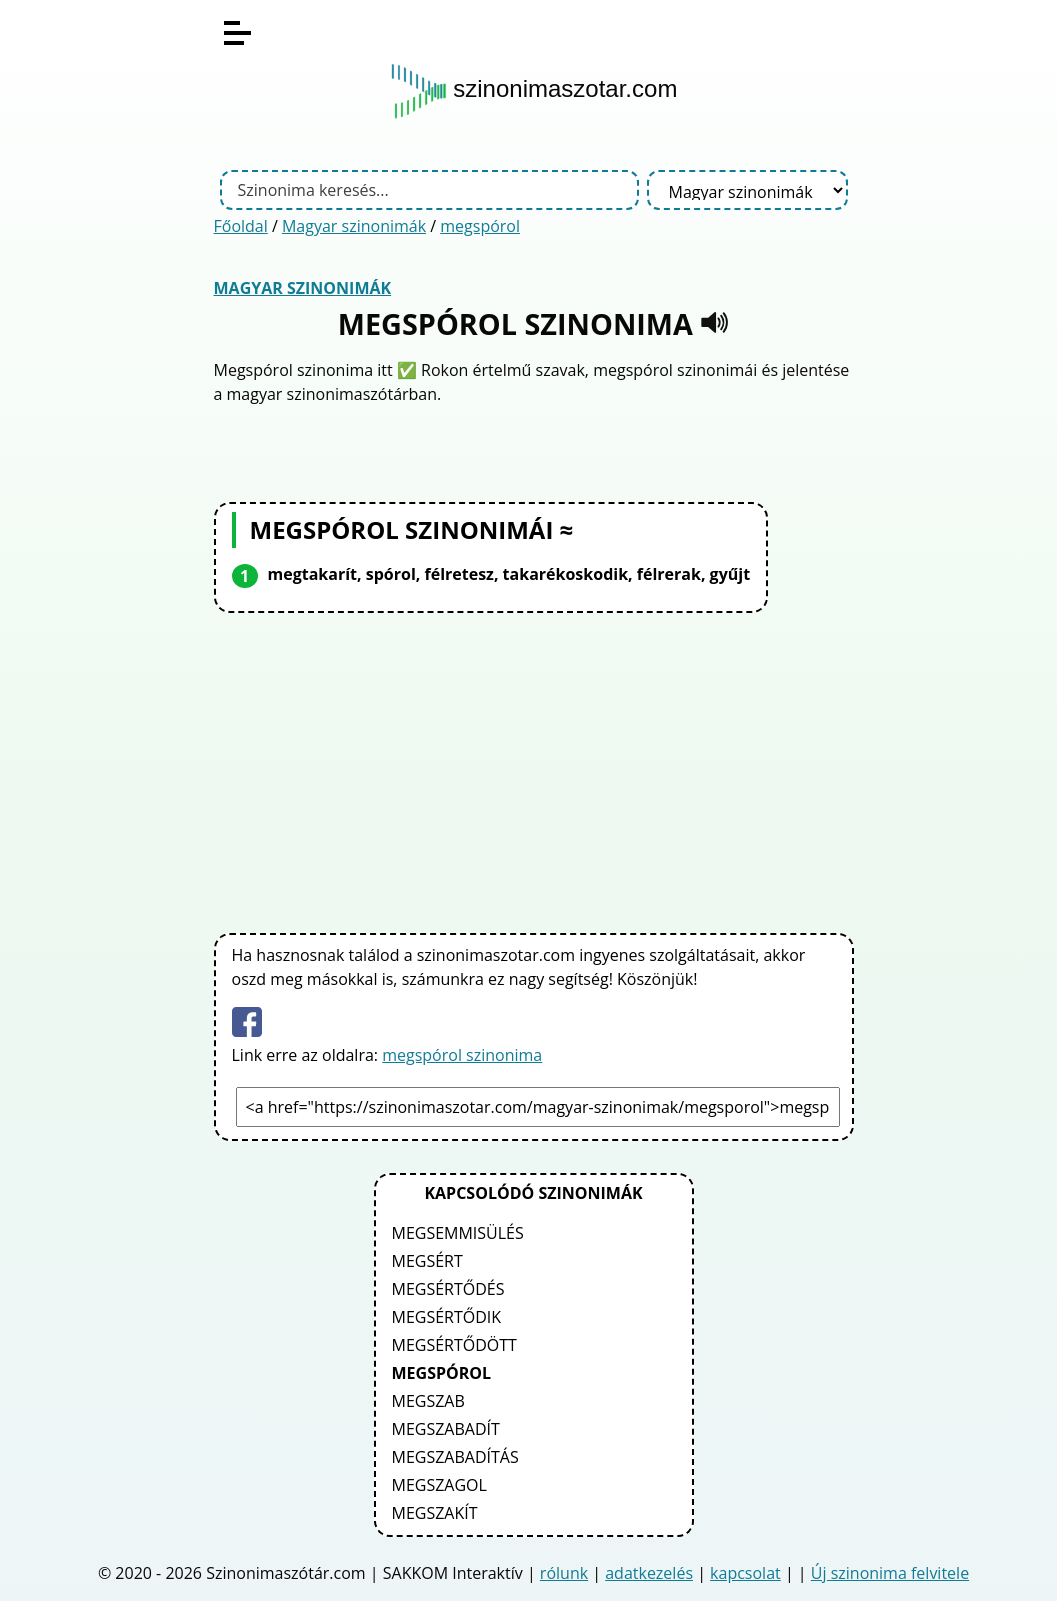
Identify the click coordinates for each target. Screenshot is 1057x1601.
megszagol (439, 1485)
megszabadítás (455, 1457)
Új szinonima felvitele (890, 1573)
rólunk (564, 1573)
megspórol (480, 226)
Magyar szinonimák (354, 226)
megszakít (435, 1513)
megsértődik (447, 1317)
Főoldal (241, 226)
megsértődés (448, 1289)
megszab (428, 1401)
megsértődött (454, 1345)
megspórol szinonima (462, 1055)
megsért (427, 1261)
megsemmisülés (458, 1233)
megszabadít (446, 1429)
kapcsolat (745, 1573)
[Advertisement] (534, 769)
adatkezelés (649, 1573)
